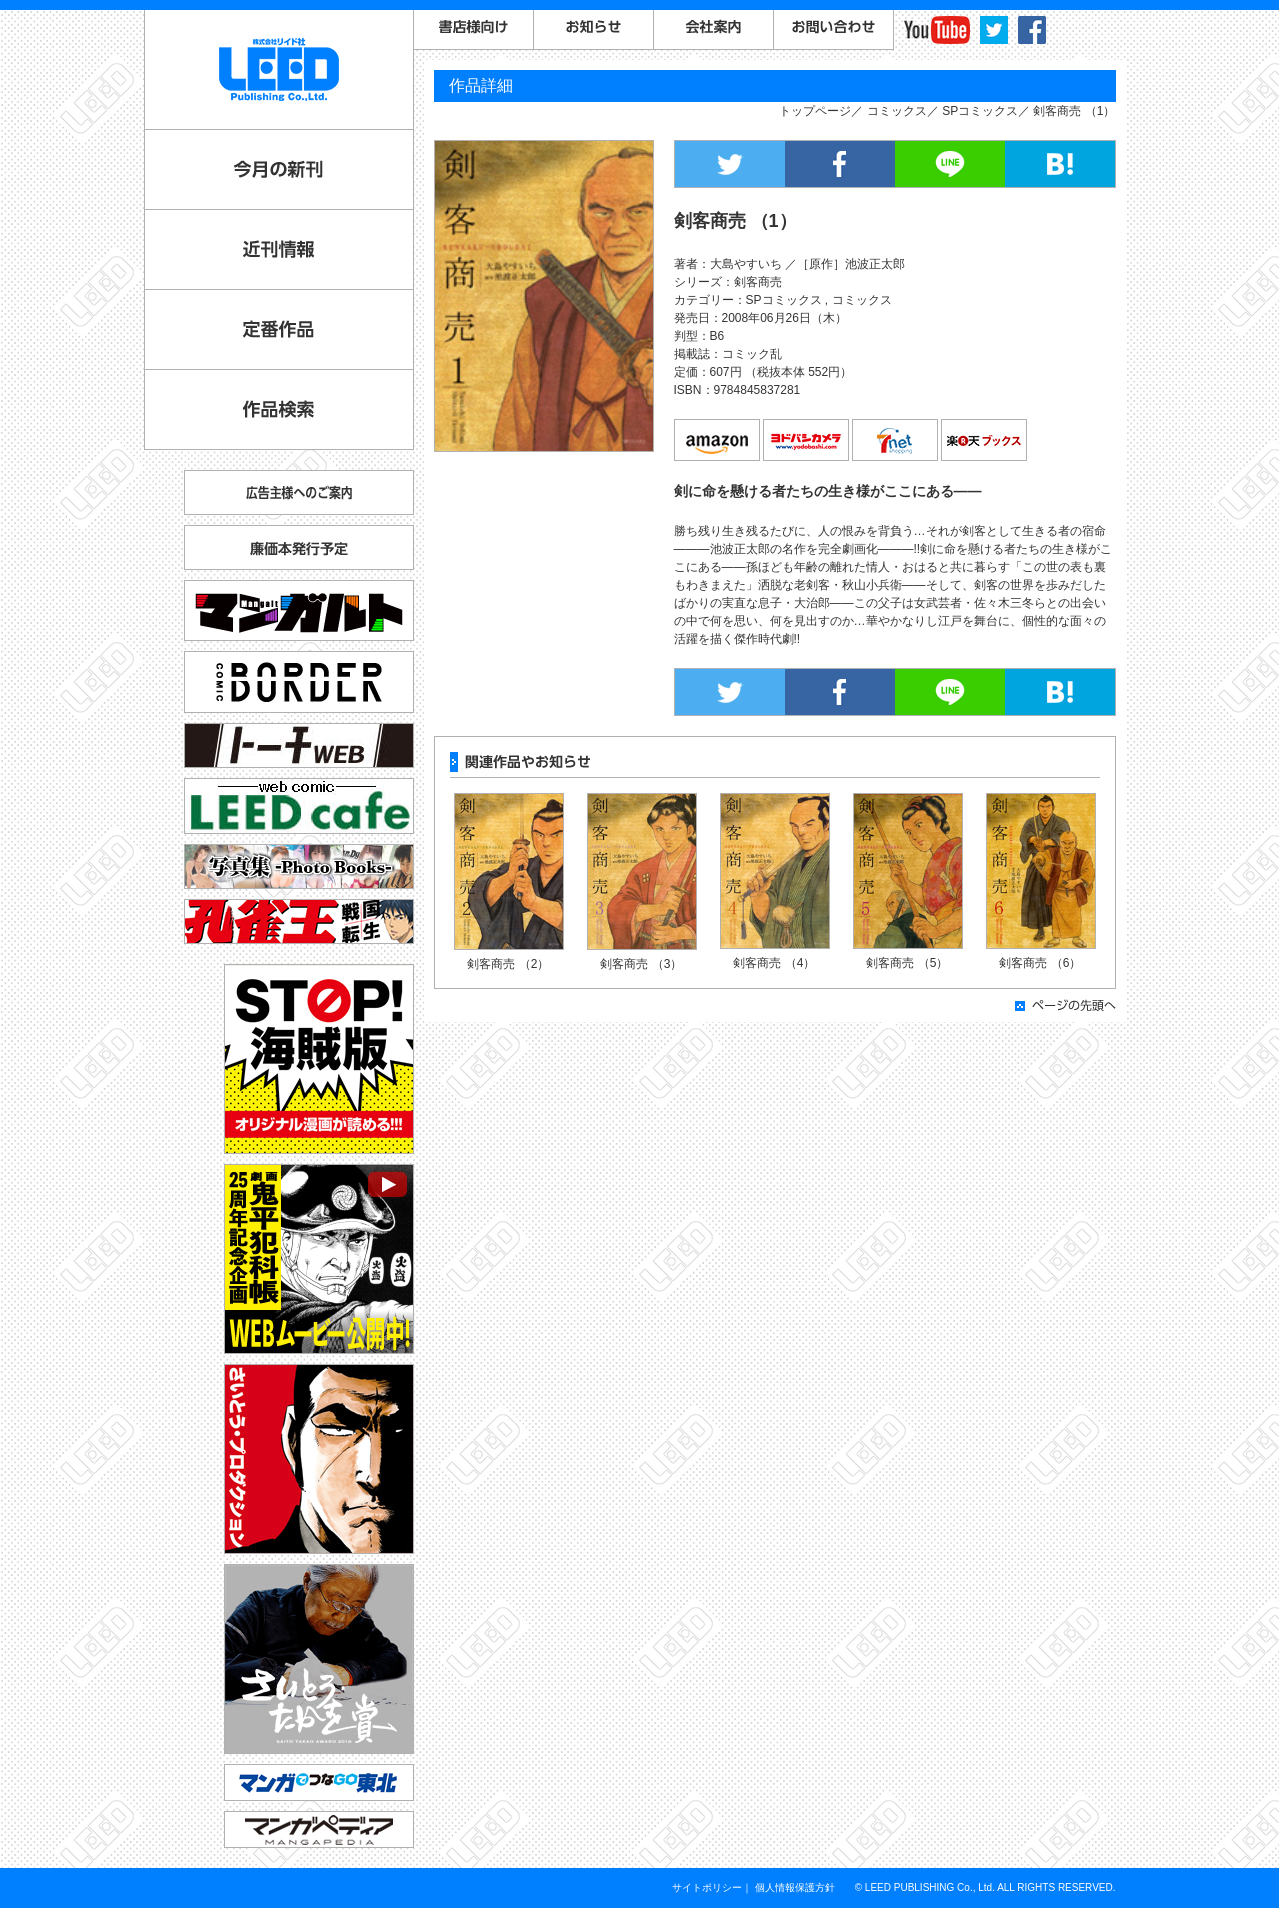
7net (896, 441)
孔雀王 (299, 921)
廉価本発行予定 (299, 547)
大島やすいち (746, 264)
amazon (718, 441)
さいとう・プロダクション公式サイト (319, 1459)
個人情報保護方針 (795, 1887)
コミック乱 (752, 354)
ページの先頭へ (1065, 1005)
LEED (279, 69)
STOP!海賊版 (319, 1059)
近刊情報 (279, 249)
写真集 (299, 866)
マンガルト (299, 610)
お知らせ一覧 (594, 30)
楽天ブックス (985, 441)
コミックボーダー (299, 673)
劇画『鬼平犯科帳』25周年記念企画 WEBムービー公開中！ (319, 1259)
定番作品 (279, 329)
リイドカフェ (299, 806)
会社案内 (714, 30)
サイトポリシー (707, 1887)
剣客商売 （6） (1040, 963)
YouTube (937, 30)
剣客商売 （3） (641, 964)
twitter (994, 30)
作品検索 (279, 409)
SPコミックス (980, 111)
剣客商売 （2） (508, 964)
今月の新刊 (279, 169)
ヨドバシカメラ (807, 441)
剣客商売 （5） (907, 963)
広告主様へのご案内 (299, 492)
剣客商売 (758, 282)
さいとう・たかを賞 (319, 1659)
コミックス (897, 111)
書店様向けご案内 (474, 30)
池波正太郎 (875, 264)
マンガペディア (319, 1829)
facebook (1032, 30)
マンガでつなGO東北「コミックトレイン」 (319, 1782)
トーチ (299, 745)
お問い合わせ (834, 30)
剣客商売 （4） (774, 963)
